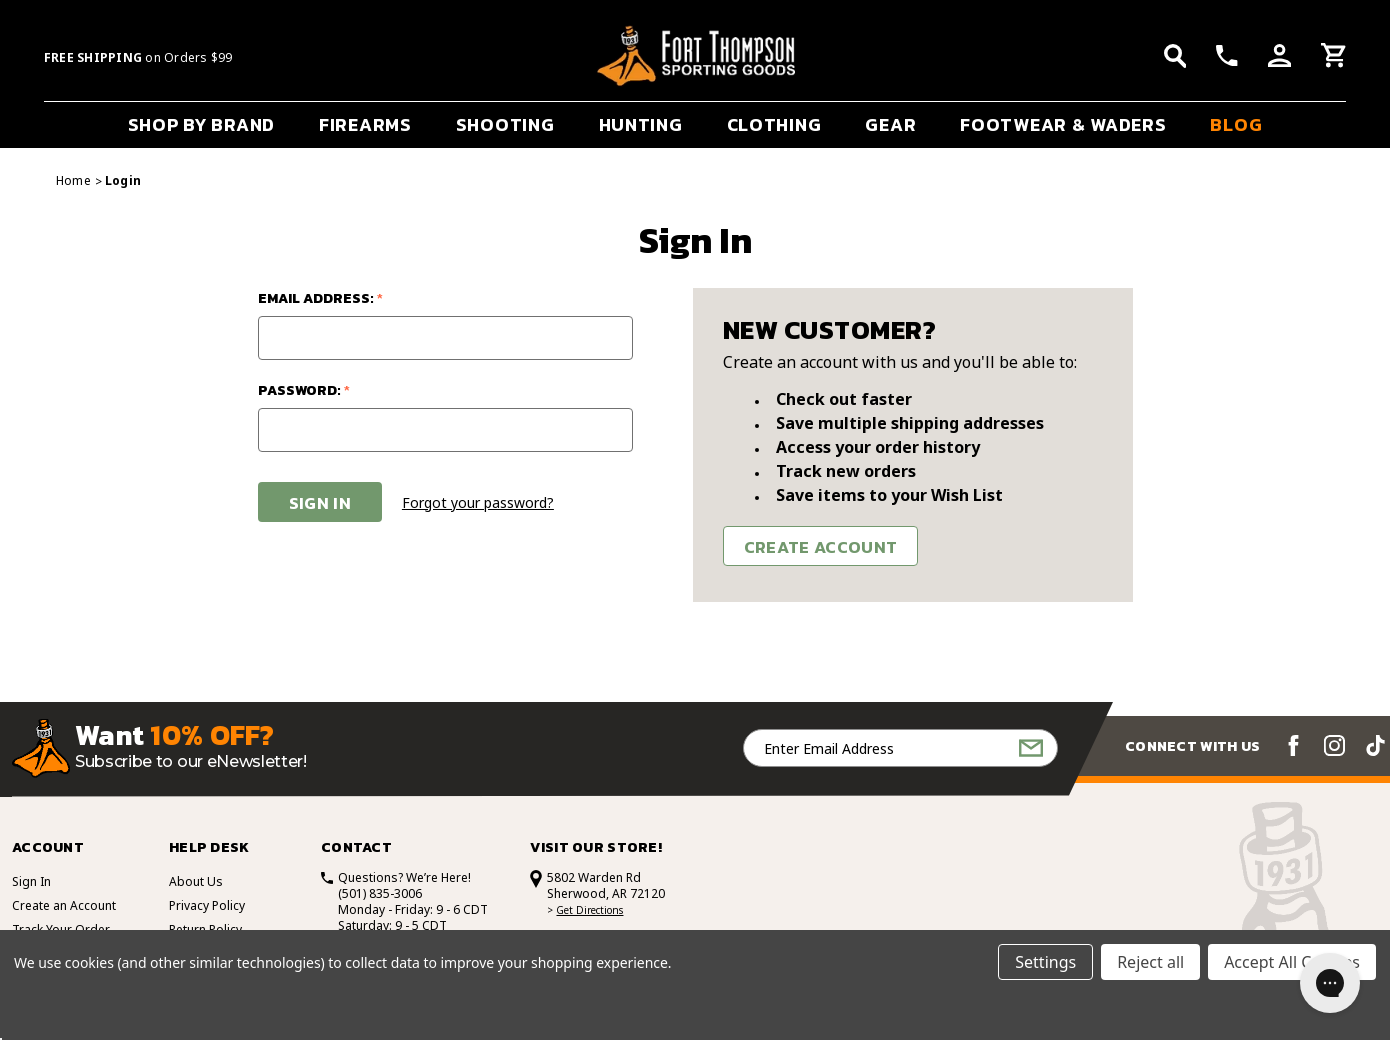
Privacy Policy (207, 905)
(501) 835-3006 (380, 893)
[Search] (1175, 56)
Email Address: (320, 298)
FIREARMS (365, 124)
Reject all (1150, 962)
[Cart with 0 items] (1333, 58)
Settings (1045, 962)
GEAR (890, 124)
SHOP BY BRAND (201, 124)
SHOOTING (505, 124)
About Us (196, 881)
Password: (304, 390)
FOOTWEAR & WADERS (1063, 124)
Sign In (31, 881)
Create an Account (64, 905)
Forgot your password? (478, 502)
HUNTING (641, 124)
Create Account (821, 547)
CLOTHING (774, 124)
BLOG (1236, 124)
